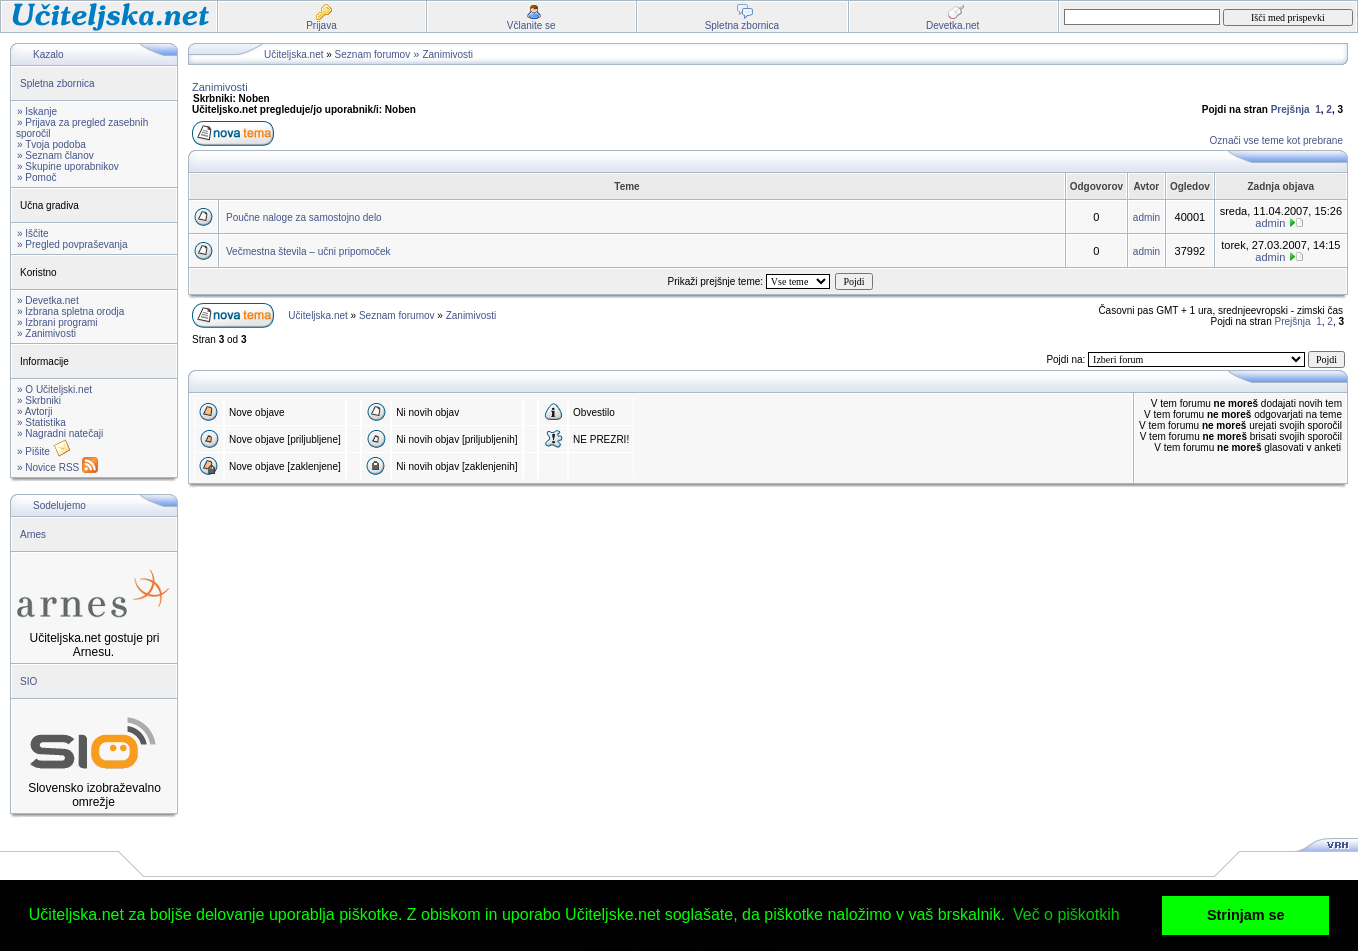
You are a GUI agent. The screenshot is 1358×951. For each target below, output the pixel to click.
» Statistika (41, 422)
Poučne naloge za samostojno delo (304, 217)
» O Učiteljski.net (54, 389)
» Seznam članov (55, 155)
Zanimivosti (447, 54)
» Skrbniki (39, 400)
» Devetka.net (48, 300)
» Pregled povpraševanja (72, 244)
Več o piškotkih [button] (1066, 914)
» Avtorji (34, 411)
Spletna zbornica (57, 83)
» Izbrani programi (57, 322)
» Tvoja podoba (51, 144)
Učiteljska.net (293, 54)
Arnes (33, 534)
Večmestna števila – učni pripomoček (308, 251)
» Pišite (44, 451)
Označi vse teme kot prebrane (1276, 140)
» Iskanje (37, 111)
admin (1146, 217)
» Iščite (33, 233)
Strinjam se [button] (1246, 915)
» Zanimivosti (46, 333)
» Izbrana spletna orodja (70, 311)
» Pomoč (36, 177)
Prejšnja (1290, 109)
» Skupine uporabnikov (68, 166)
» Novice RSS (57, 467)
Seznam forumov (373, 54)
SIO (28, 681)
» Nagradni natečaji (60, 433)
